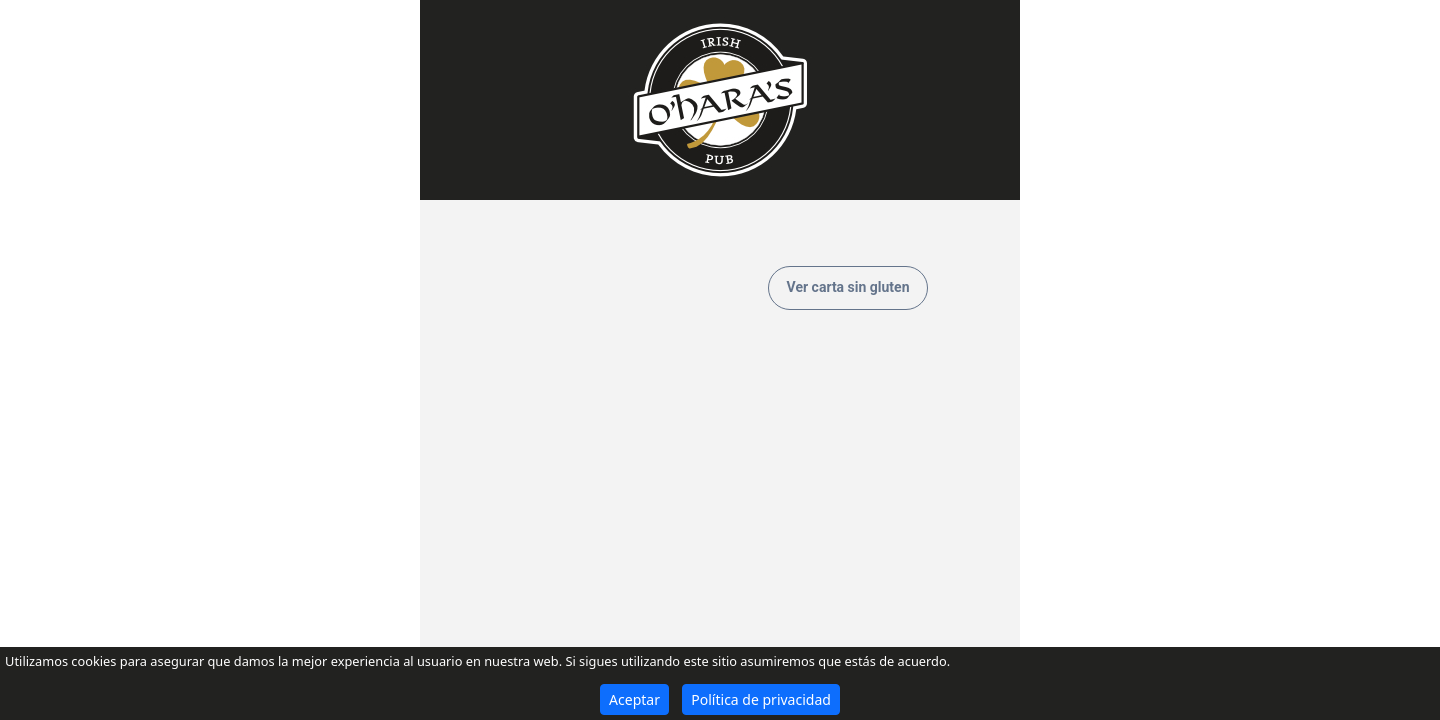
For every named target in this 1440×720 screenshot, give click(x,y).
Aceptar (634, 699)
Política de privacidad (761, 699)
